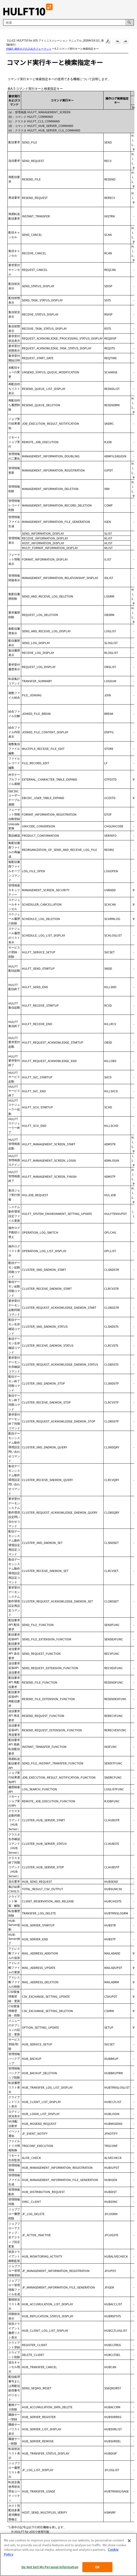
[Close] (129, 2553)
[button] (129, 22)
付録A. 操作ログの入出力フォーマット (29, 48)
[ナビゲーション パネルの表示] (131, 9)
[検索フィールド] (68, 22)
